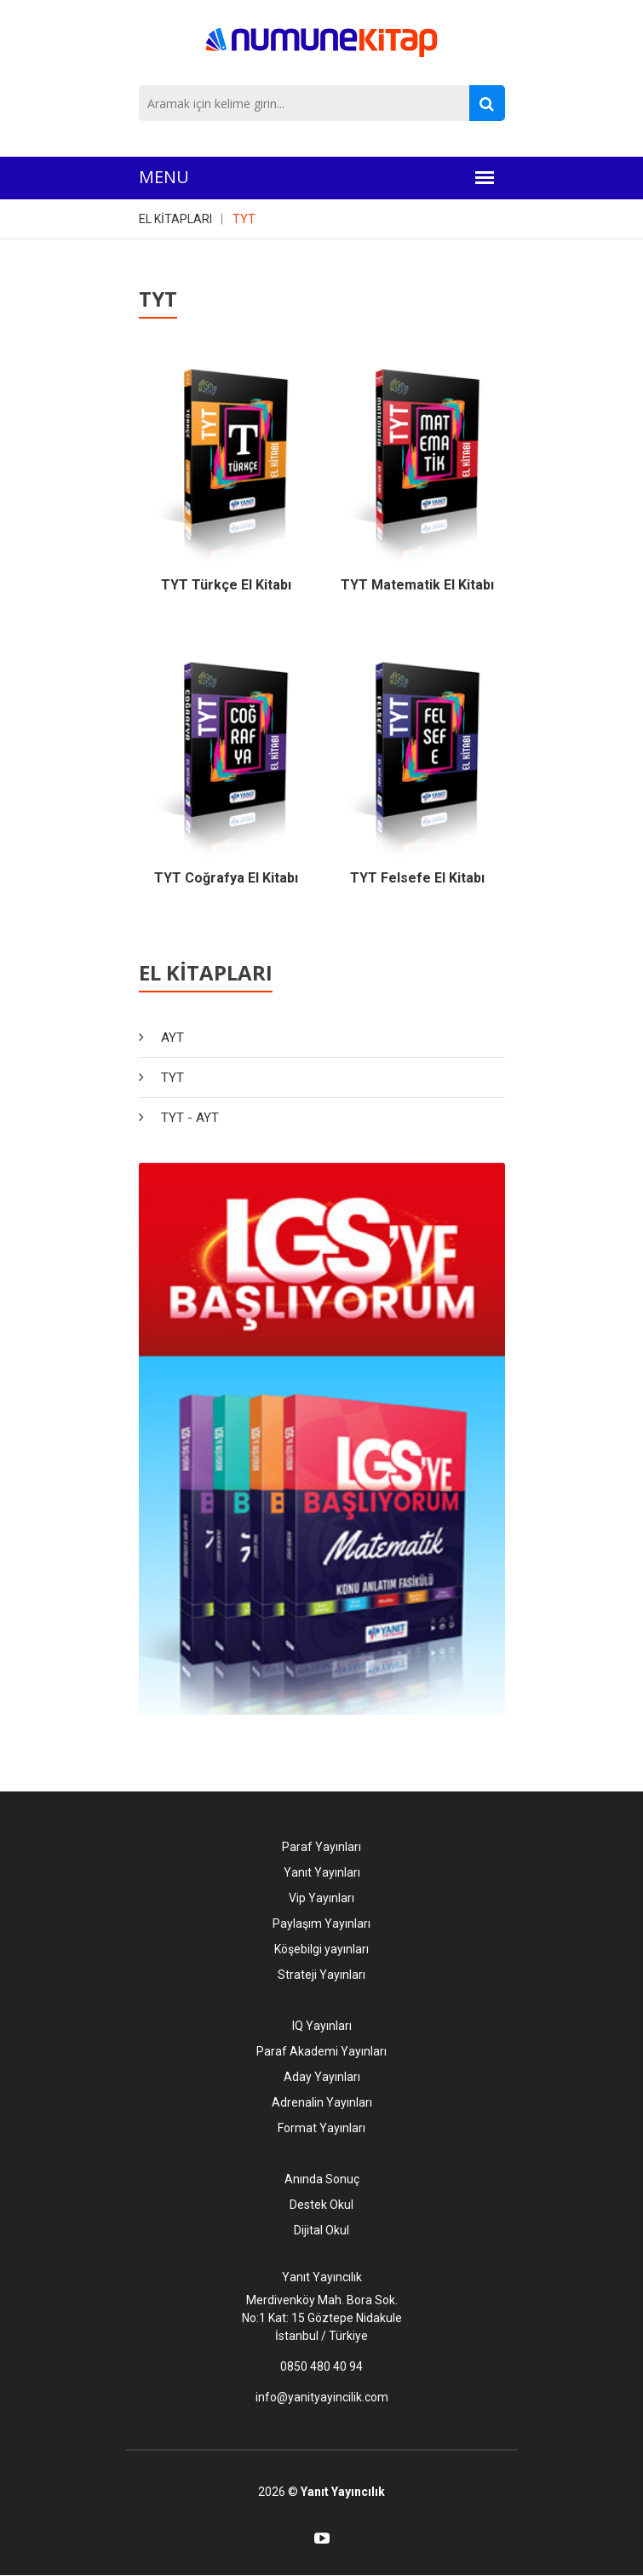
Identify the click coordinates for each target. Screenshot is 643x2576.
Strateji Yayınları (321, 1974)
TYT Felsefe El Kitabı (417, 878)
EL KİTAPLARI (175, 219)
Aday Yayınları (322, 2077)
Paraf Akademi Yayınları (321, 2051)
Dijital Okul (321, 2230)
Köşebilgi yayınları (321, 1949)
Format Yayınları (321, 2128)
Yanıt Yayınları (322, 1872)
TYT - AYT (190, 1117)
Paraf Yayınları (321, 1847)
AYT (172, 1037)
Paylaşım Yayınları (321, 1923)
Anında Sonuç (321, 2179)
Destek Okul (321, 2204)
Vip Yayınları (321, 1898)
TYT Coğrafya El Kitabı (226, 878)
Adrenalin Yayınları (322, 2102)
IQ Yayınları (322, 2026)
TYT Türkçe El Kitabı (226, 585)
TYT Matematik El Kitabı (417, 585)
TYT (244, 219)
